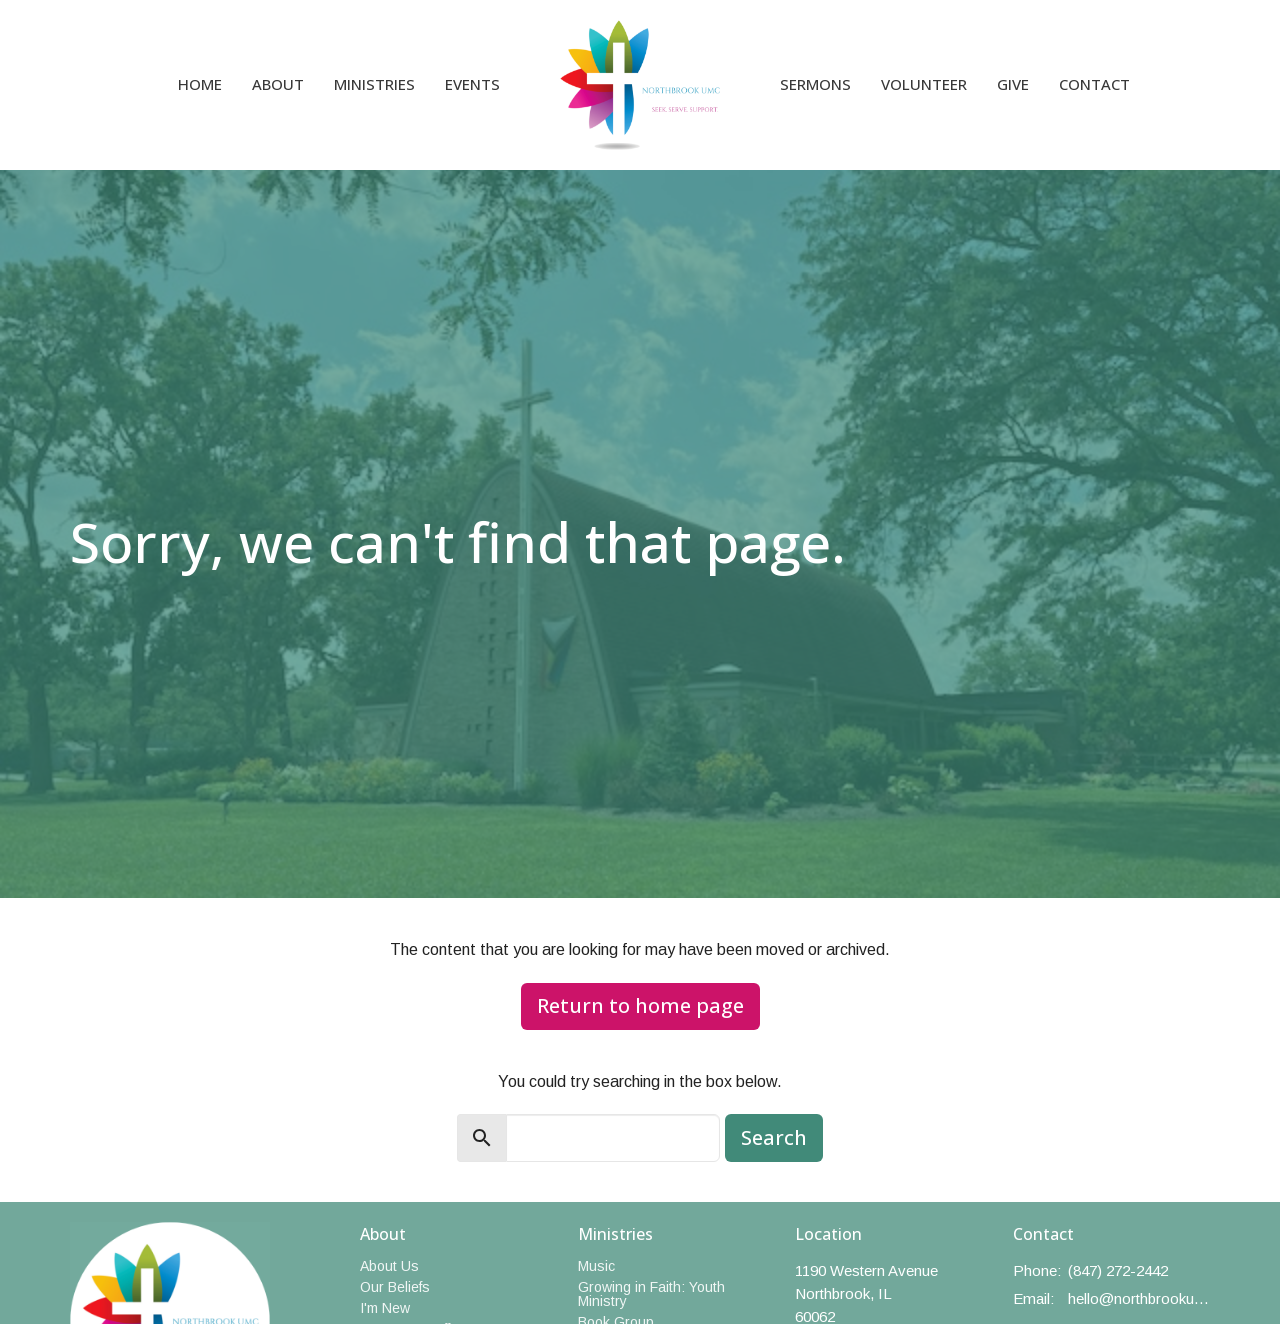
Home (200, 84)
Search (774, 1137)
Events (472, 84)
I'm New (385, 1308)
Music (596, 1266)
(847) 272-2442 (1118, 1270)
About (278, 84)
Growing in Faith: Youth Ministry (651, 1294)
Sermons (815, 84)
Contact (1094, 84)
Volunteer (924, 84)
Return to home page (640, 1005)
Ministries (374, 84)
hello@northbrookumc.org (1139, 1298)
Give (1013, 84)
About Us (389, 1266)
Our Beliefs (395, 1287)
